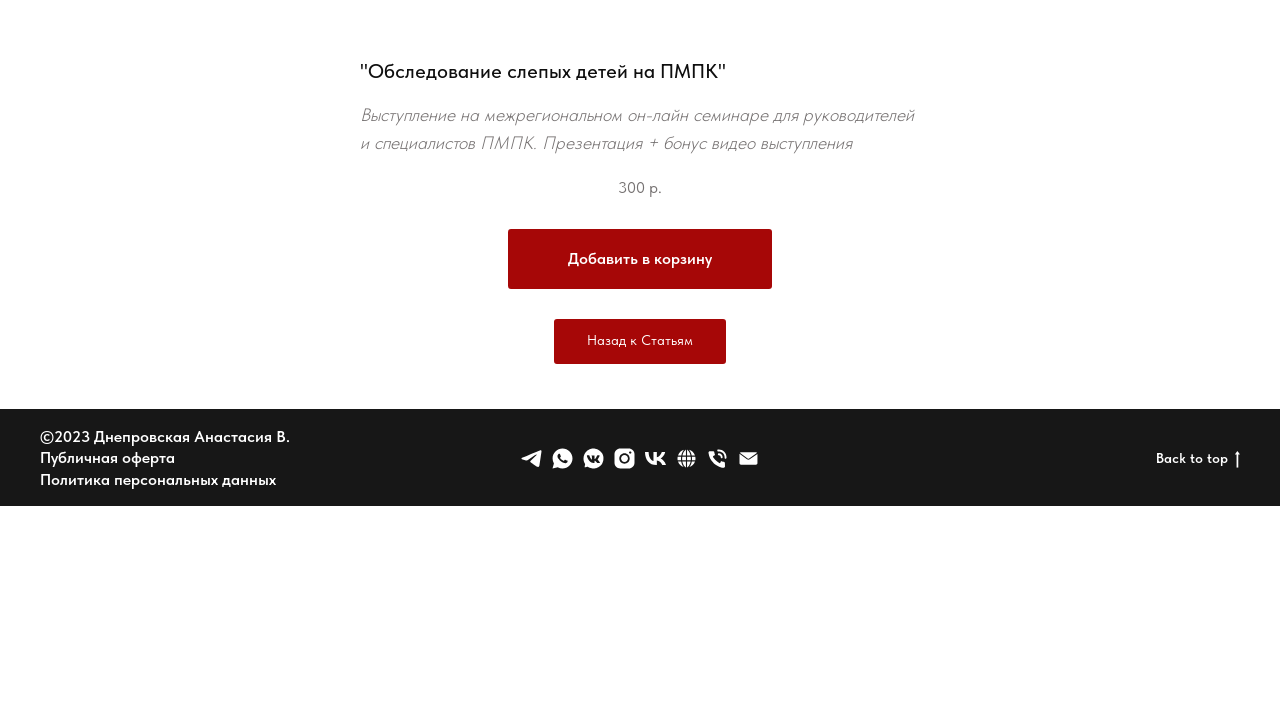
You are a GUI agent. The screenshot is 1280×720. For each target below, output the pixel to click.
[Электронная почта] (748, 458)
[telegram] (531, 458)
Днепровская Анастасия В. (192, 436)
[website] (686, 458)
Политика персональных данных (158, 479)
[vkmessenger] (593, 458)
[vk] (655, 458)
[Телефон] (717, 458)
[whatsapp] (562, 458)
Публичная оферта (107, 457)
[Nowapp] (624, 458)
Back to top (1198, 459)
